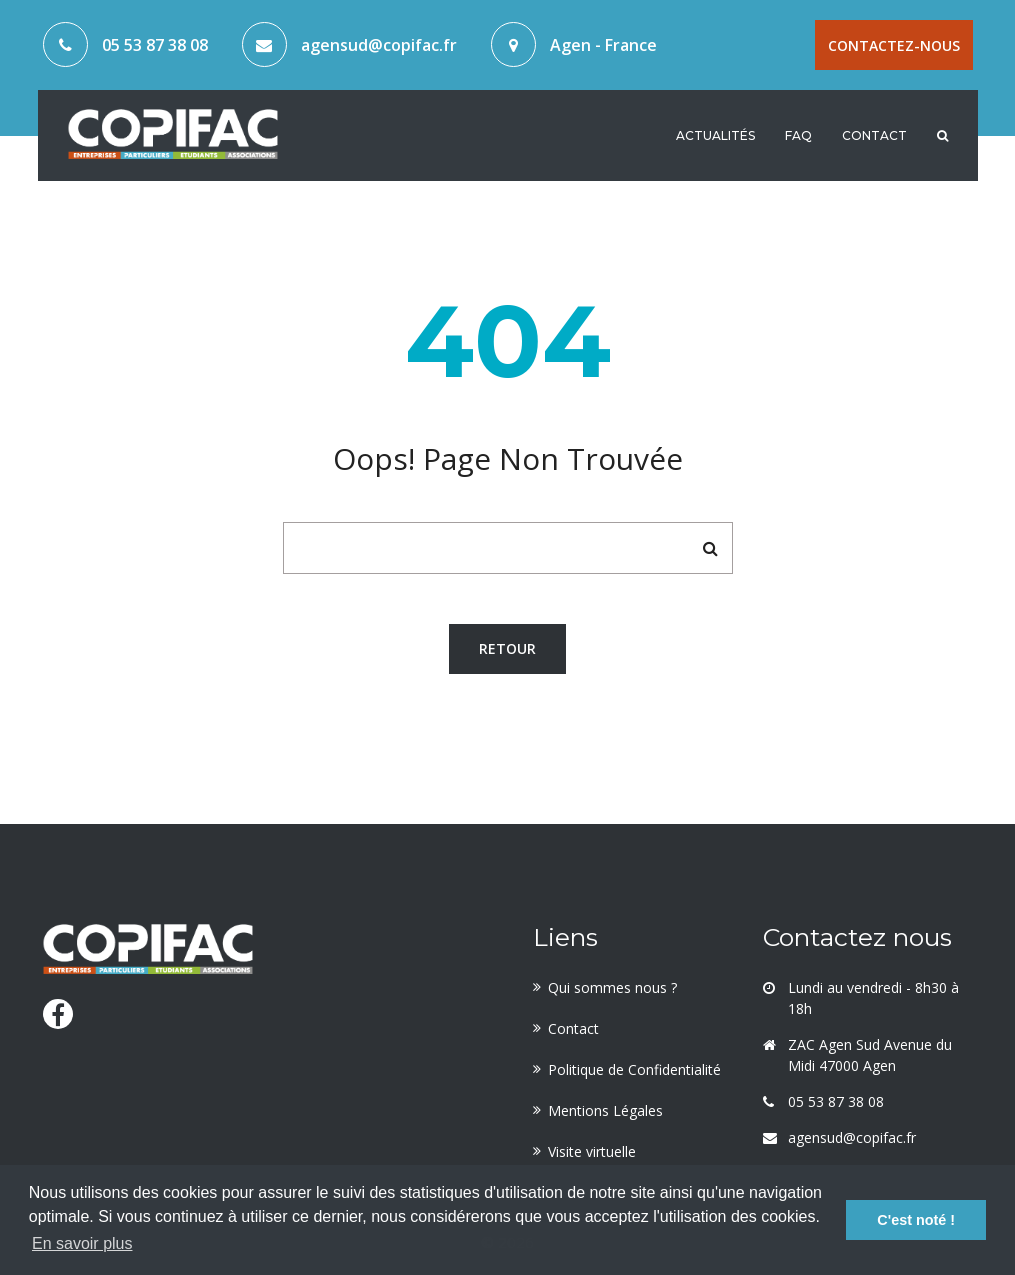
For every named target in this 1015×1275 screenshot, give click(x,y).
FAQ (798, 133)
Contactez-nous (894, 45)
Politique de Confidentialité (634, 1069)
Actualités (715, 133)
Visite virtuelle (592, 1151)
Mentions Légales (605, 1110)
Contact (874, 133)
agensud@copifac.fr (379, 45)
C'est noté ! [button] (916, 1220)
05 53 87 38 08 (155, 45)
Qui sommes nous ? (612, 987)
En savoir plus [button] (82, 1243)
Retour (507, 648)
